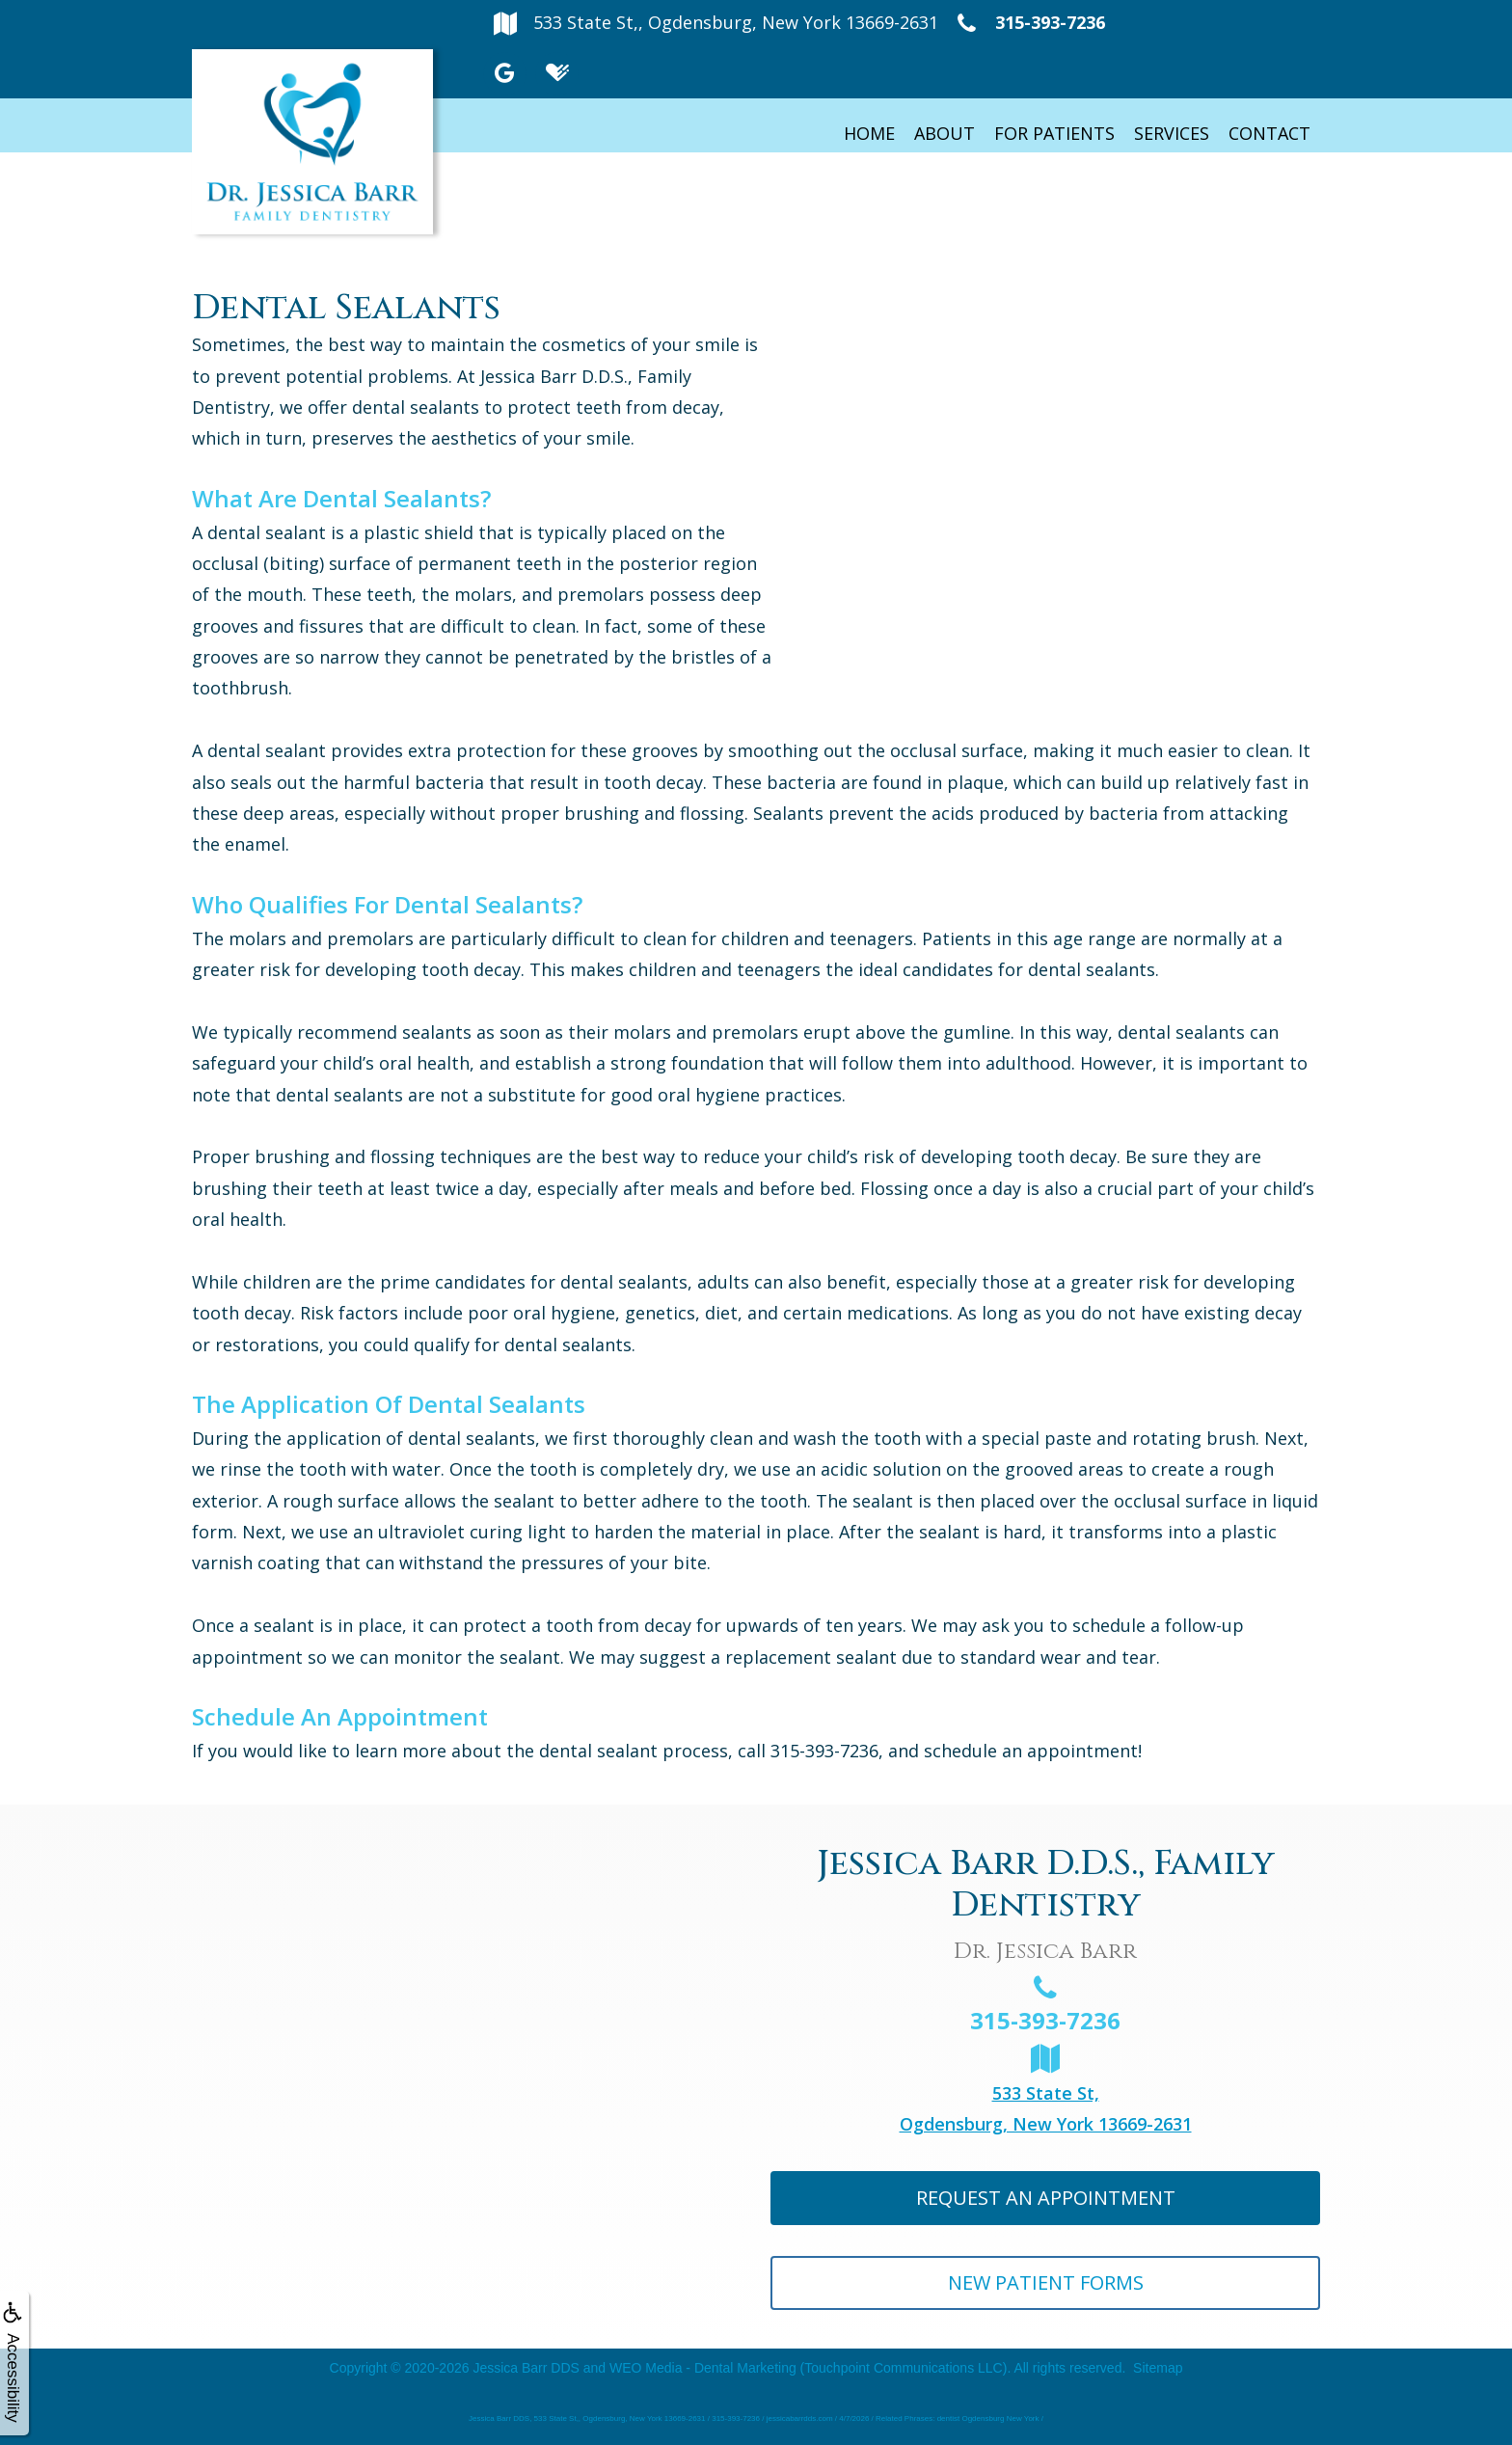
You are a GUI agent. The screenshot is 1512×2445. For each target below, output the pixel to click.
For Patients (1054, 133)
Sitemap (1157, 2368)
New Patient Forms (1046, 2282)
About (944, 133)
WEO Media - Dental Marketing (702, 2368)
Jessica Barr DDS (525, 2368)
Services (1171, 133)
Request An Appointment (1045, 2198)
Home (869, 133)
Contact (1269, 133)
